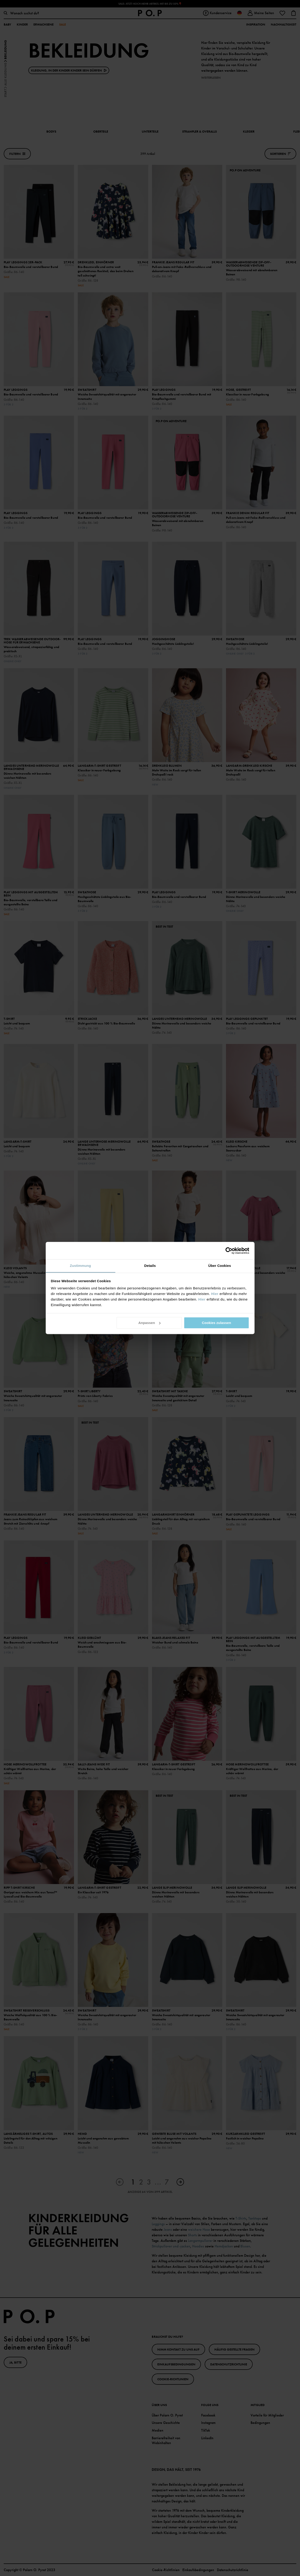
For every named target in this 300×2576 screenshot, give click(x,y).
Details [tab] (150, 1266)
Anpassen (149, 1323)
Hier (214, 1294)
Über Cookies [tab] (219, 1266)
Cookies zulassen (216, 1323)
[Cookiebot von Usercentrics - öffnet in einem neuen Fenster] (229, 1250)
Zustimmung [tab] (80, 1266)
